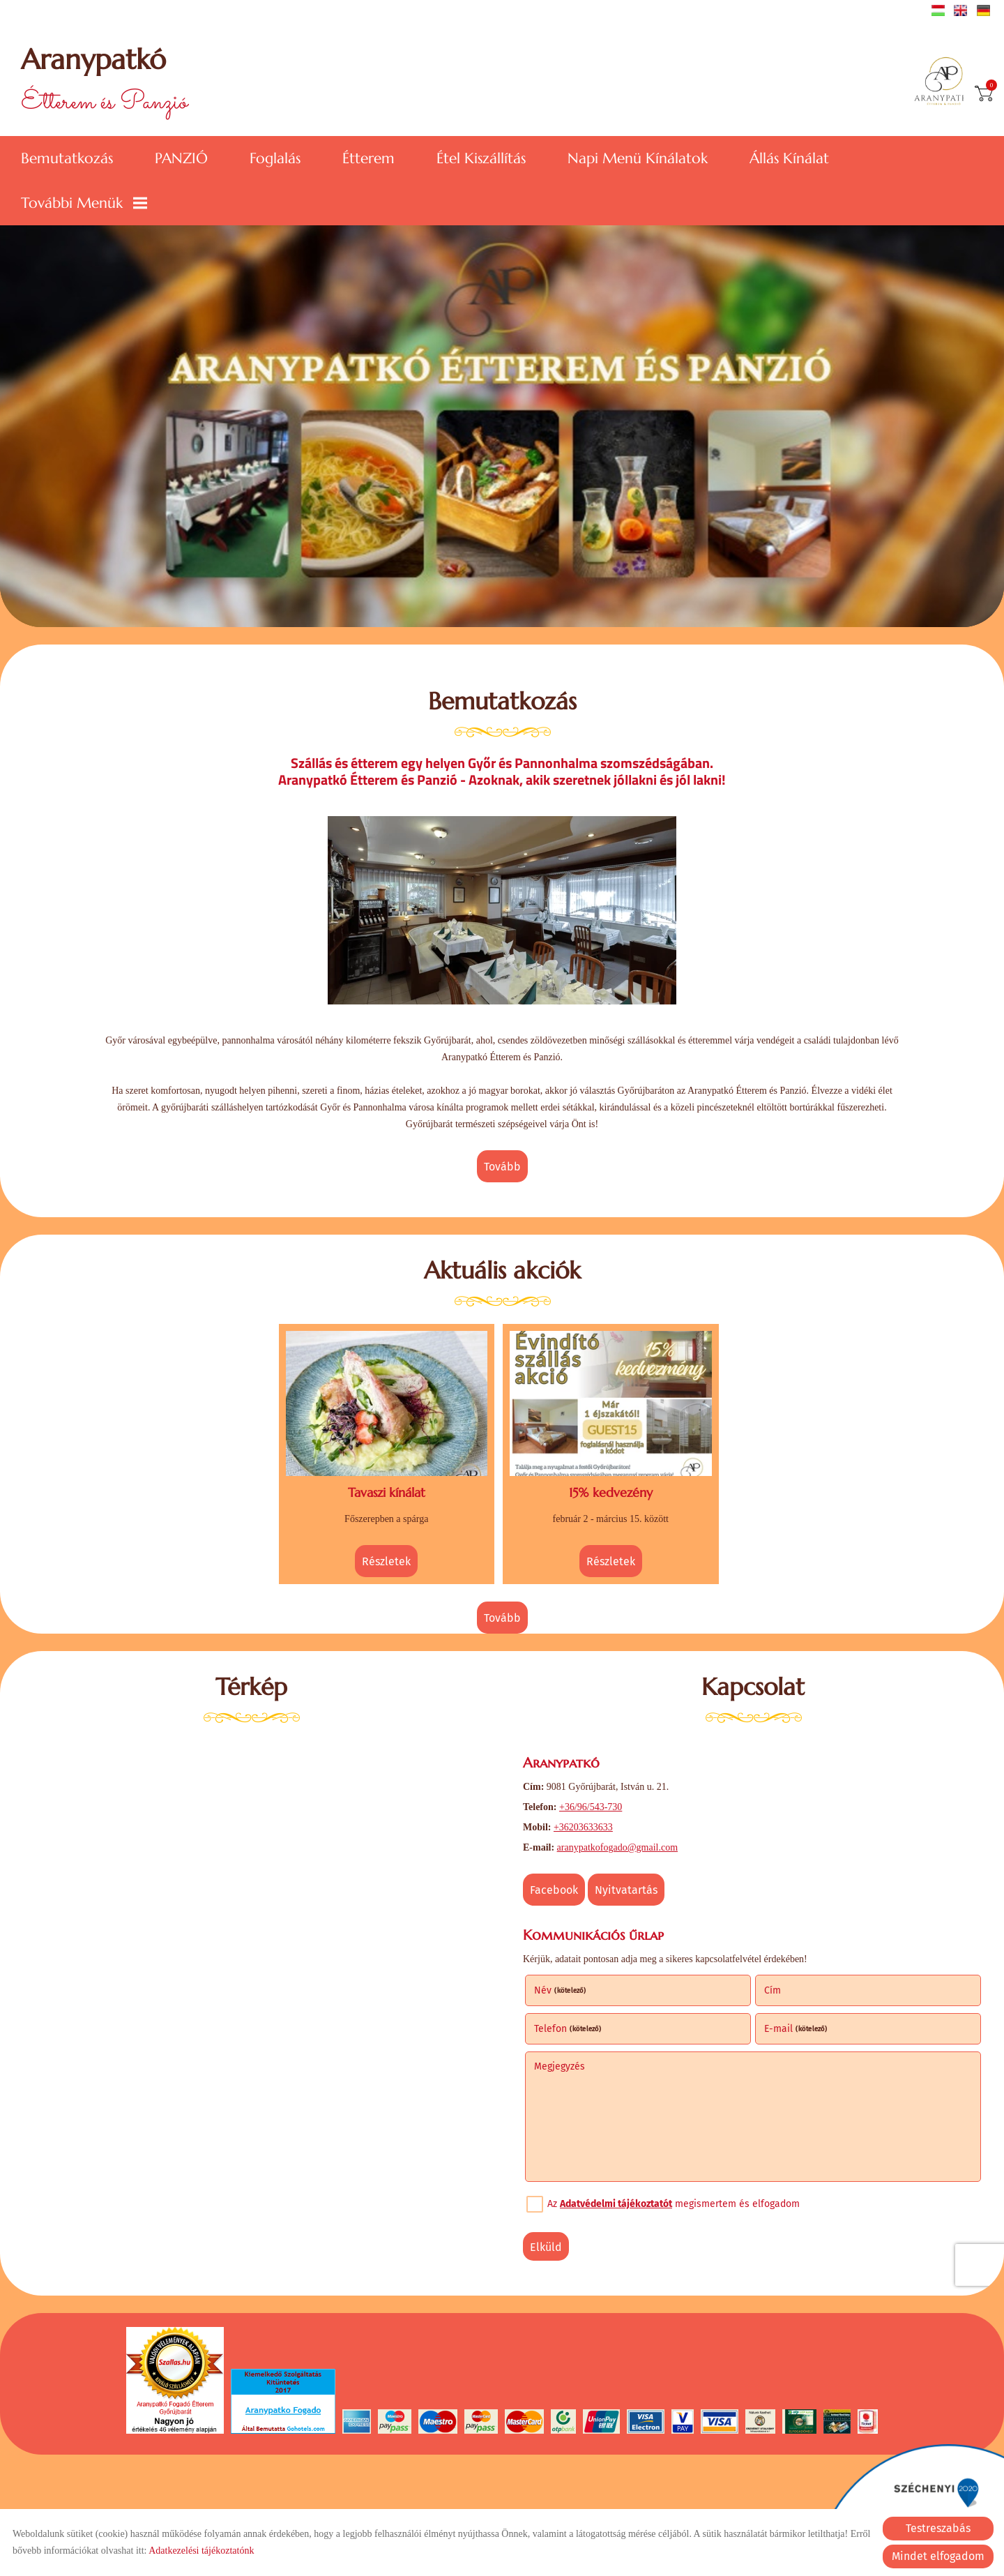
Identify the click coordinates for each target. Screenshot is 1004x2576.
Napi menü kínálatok (638, 158)
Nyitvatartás (626, 1890)
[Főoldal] (943, 82)
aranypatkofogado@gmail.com (617, 1847)
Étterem (368, 158)
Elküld (546, 2247)
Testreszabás (938, 2528)
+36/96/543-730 (590, 1807)
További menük (84, 203)
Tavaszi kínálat (386, 1492)
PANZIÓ (181, 158)
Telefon (568, 2029)
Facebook (554, 1890)
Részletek (386, 1561)
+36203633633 (583, 1827)
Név (560, 1990)
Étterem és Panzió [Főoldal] (104, 82)
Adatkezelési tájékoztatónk (201, 2550)
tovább (502, 1166)
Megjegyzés (559, 2066)
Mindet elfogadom (938, 2556)
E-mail (796, 2029)
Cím (772, 1990)
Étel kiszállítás (481, 158)
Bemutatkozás (67, 158)
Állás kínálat (789, 158)
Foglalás (275, 158)
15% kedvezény (611, 1492)
